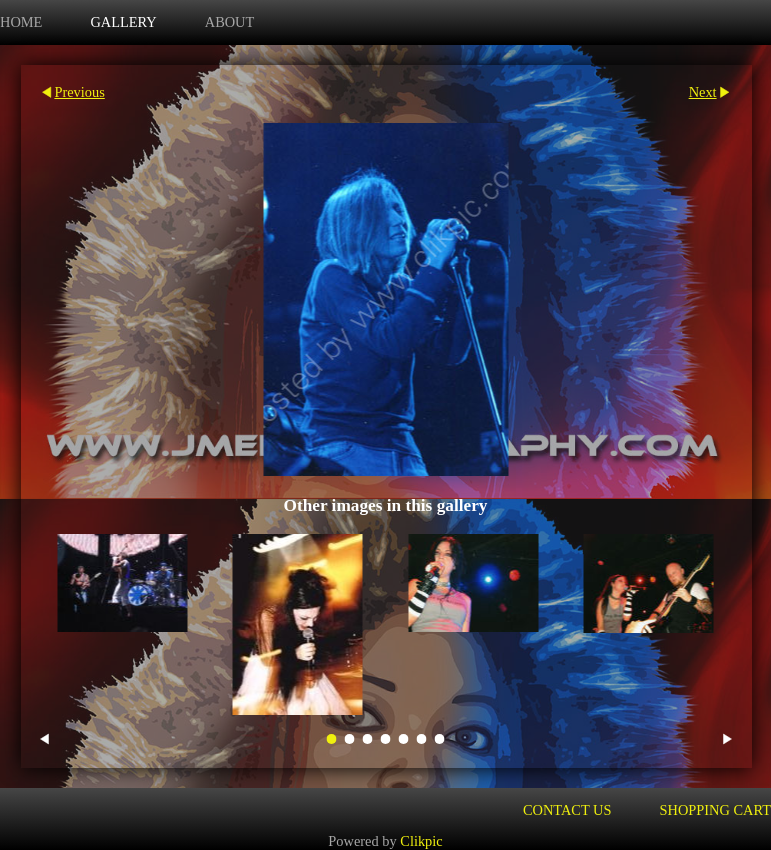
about (230, 22)
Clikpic (421, 841)
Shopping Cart (716, 810)
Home (21, 22)
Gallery (123, 22)
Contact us (567, 810)
